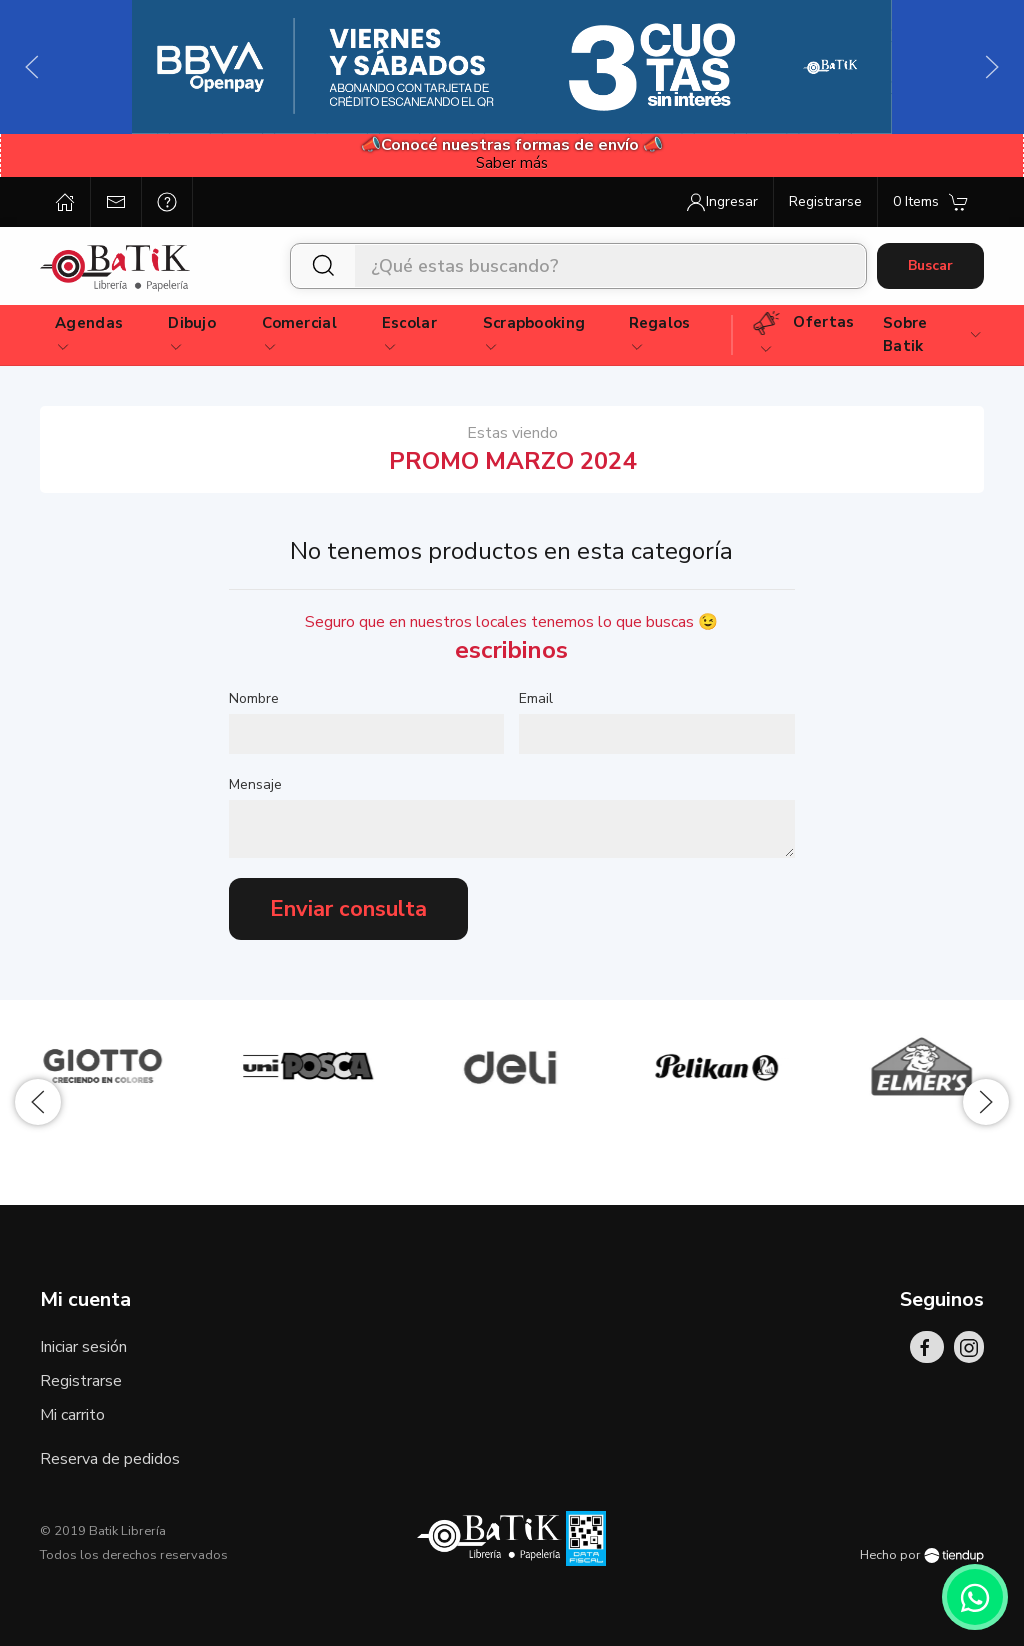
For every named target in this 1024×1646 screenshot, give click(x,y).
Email (536, 698)
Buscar (930, 265)
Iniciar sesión (83, 1347)
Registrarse (81, 1381)
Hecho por (922, 1555)
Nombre (254, 698)
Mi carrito (72, 1415)
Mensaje (255, 784)
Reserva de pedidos (110, 1459)
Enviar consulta (348, 909)
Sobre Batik (933, 334)
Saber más (512, 163)
